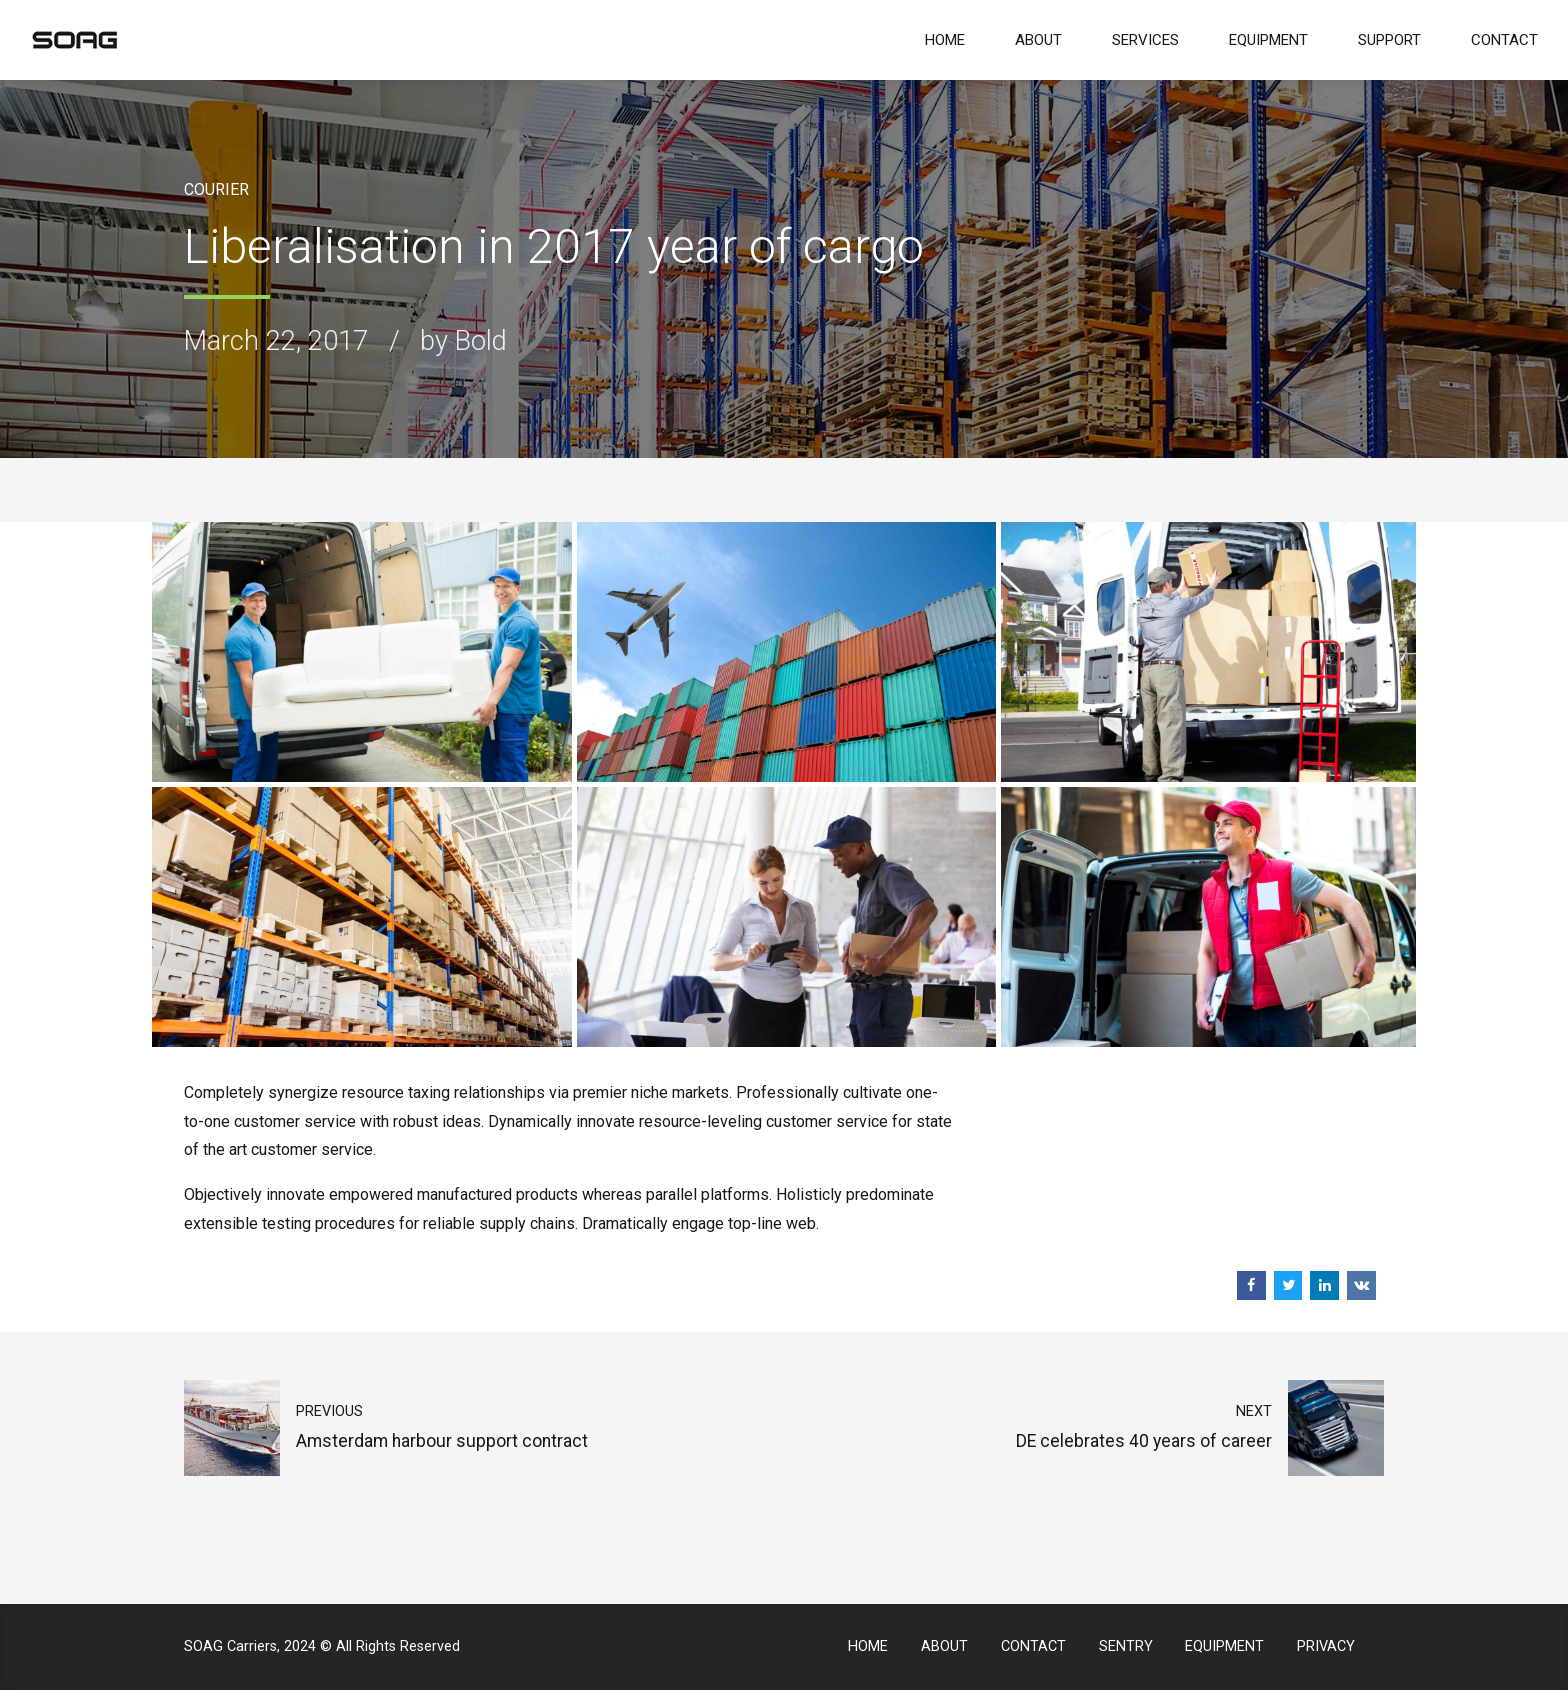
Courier (216, 189)
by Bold (463, 341)
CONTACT (1504, 40)
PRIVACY (1326, 1646)
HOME (945, 40)
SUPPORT (1389, 40)
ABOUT (1038, 40)
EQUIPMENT (1268, 40)
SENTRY (1126, 1646)
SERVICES (1145, 40)
